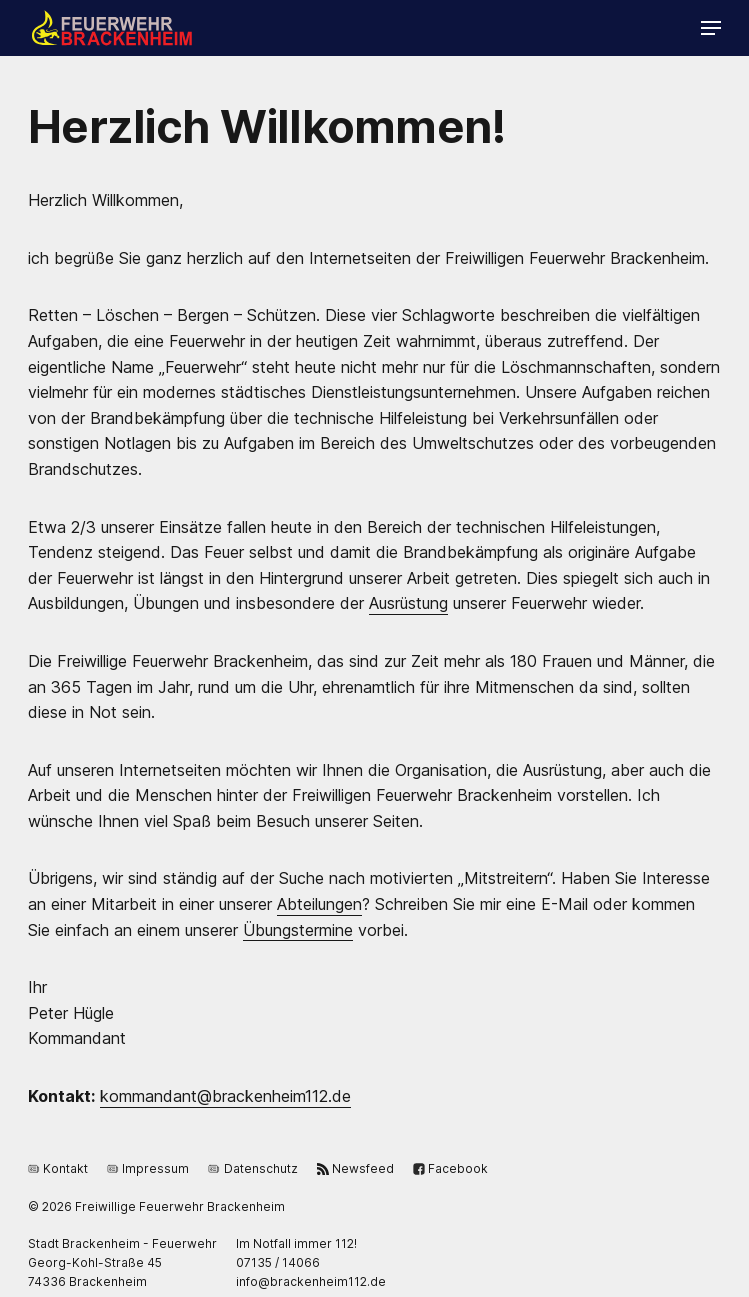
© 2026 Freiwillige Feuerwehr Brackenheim (156, 1206)
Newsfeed (355, 1167)
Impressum (148, 1167)
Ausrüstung (408, 603)
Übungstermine (298, 930)
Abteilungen (319, 904)
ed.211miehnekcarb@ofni (311, 1281)
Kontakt (58, 1167)
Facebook (450, 1167)
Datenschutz (252, 1167)
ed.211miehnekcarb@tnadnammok (225, 1096)
